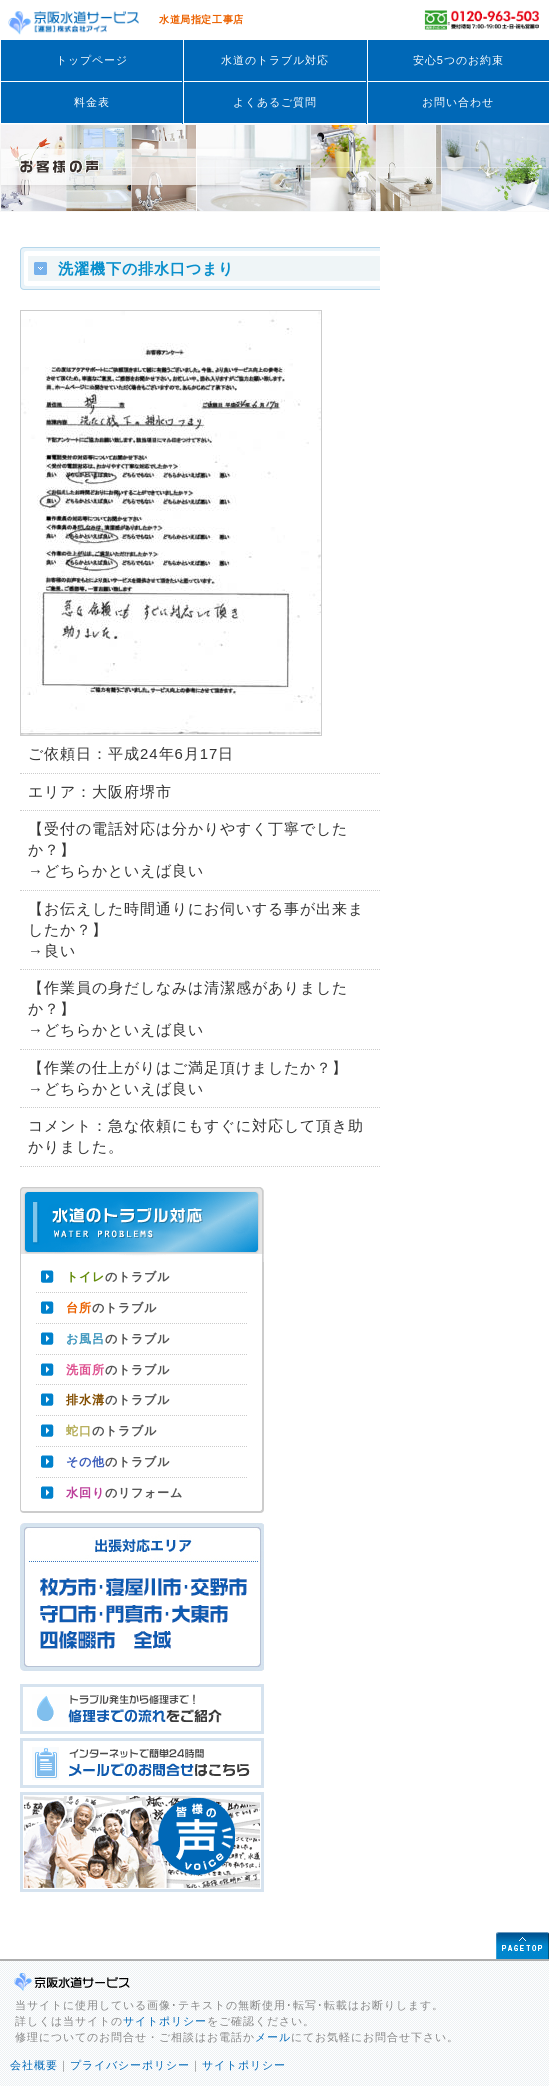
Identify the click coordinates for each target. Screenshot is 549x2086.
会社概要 (34, 2065)
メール (273, 2037)
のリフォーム (124, 1493)
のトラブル (118, 1277)
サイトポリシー (165, 2021)
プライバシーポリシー (130, 2065)
